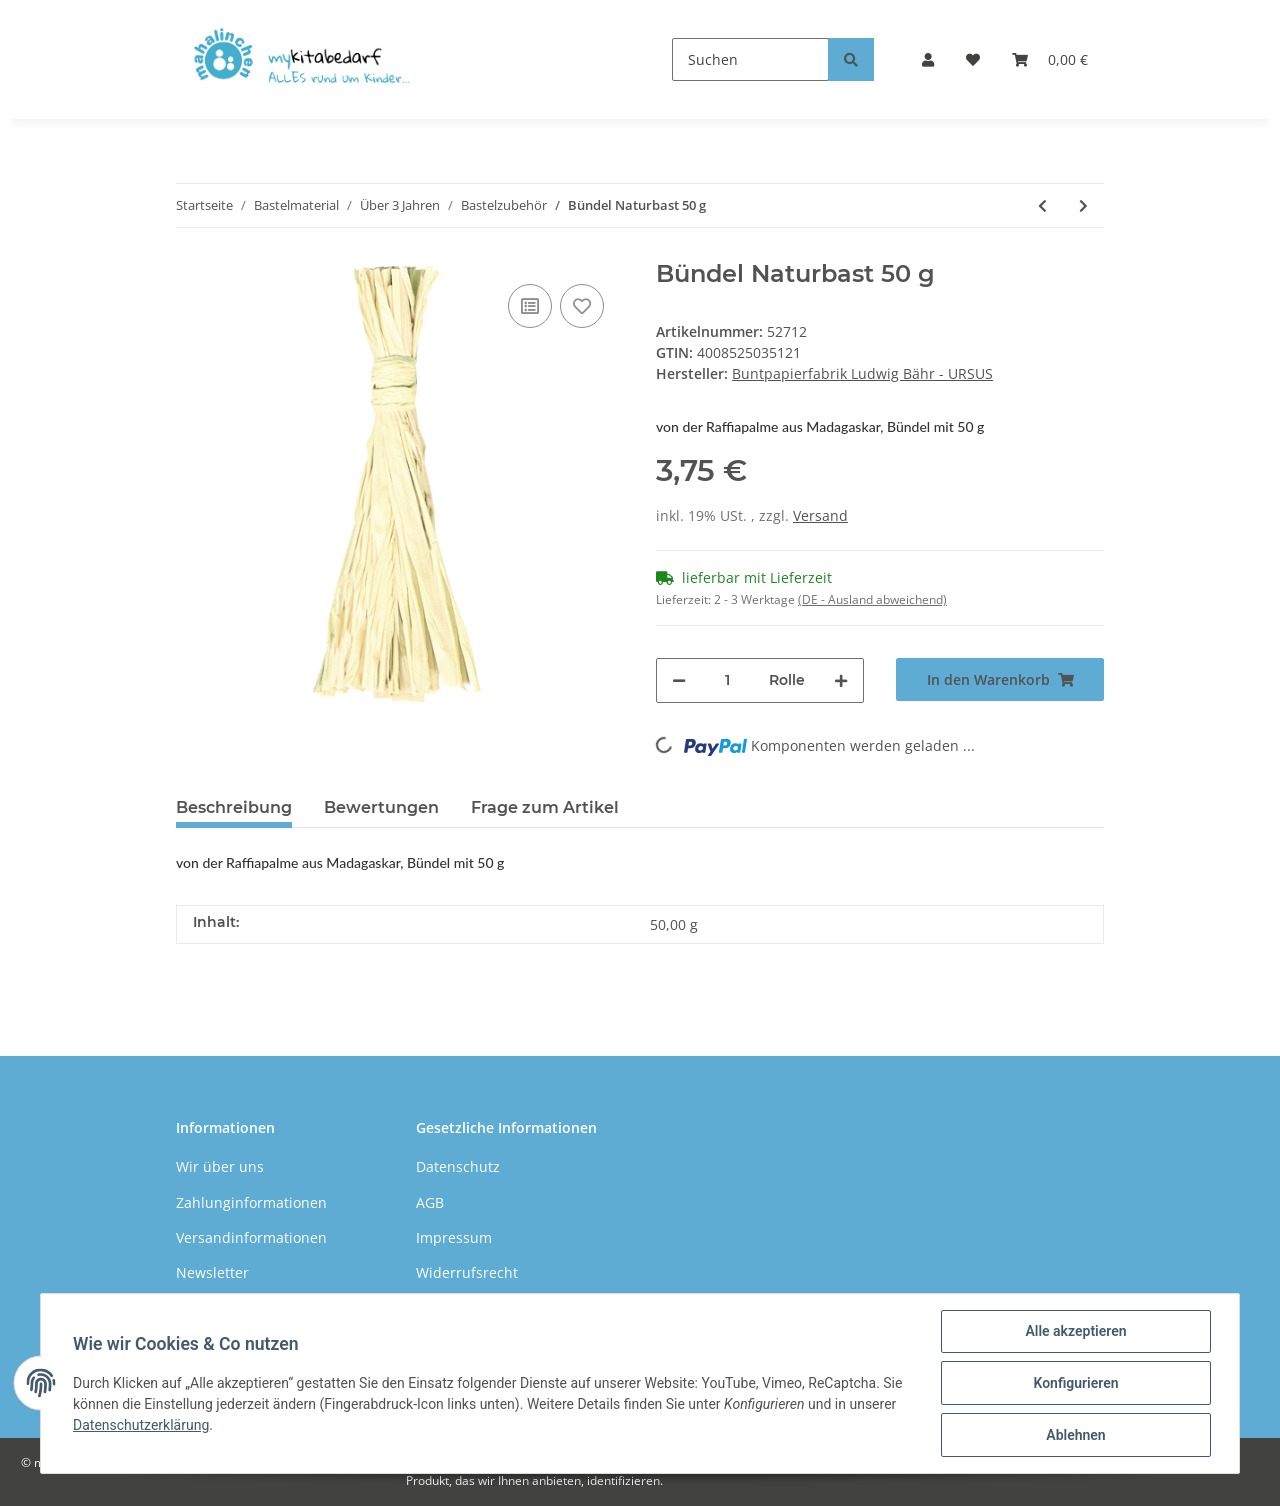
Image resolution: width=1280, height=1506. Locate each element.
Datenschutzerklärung (141, 1425)
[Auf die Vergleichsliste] (530, 306)
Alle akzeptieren (1075, 1331)
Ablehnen (1075, 1435)
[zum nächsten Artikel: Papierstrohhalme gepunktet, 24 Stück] (1083, 205)
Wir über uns (220, 1166)
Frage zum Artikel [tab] (545, 807)
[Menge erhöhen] (841, 680)
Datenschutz (458, 1166)
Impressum (454, 1237)
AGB (430, 1202)
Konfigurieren (1075, 1383)
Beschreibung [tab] (234, 807)
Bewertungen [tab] (381, 807)
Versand (820, 515)
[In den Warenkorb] (1000, 679)
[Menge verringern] (679, 680)
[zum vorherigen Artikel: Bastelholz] (1042, 205)
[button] (928, 59)
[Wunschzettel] (973, 59)
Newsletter (212, 1272)
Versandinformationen (251, 1237)
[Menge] (727, 680)
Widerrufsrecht (467, 1272)
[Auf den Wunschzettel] (582, 306)
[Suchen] (750, 59)
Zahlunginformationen (251, 1202)
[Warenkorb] (1050, 59)
